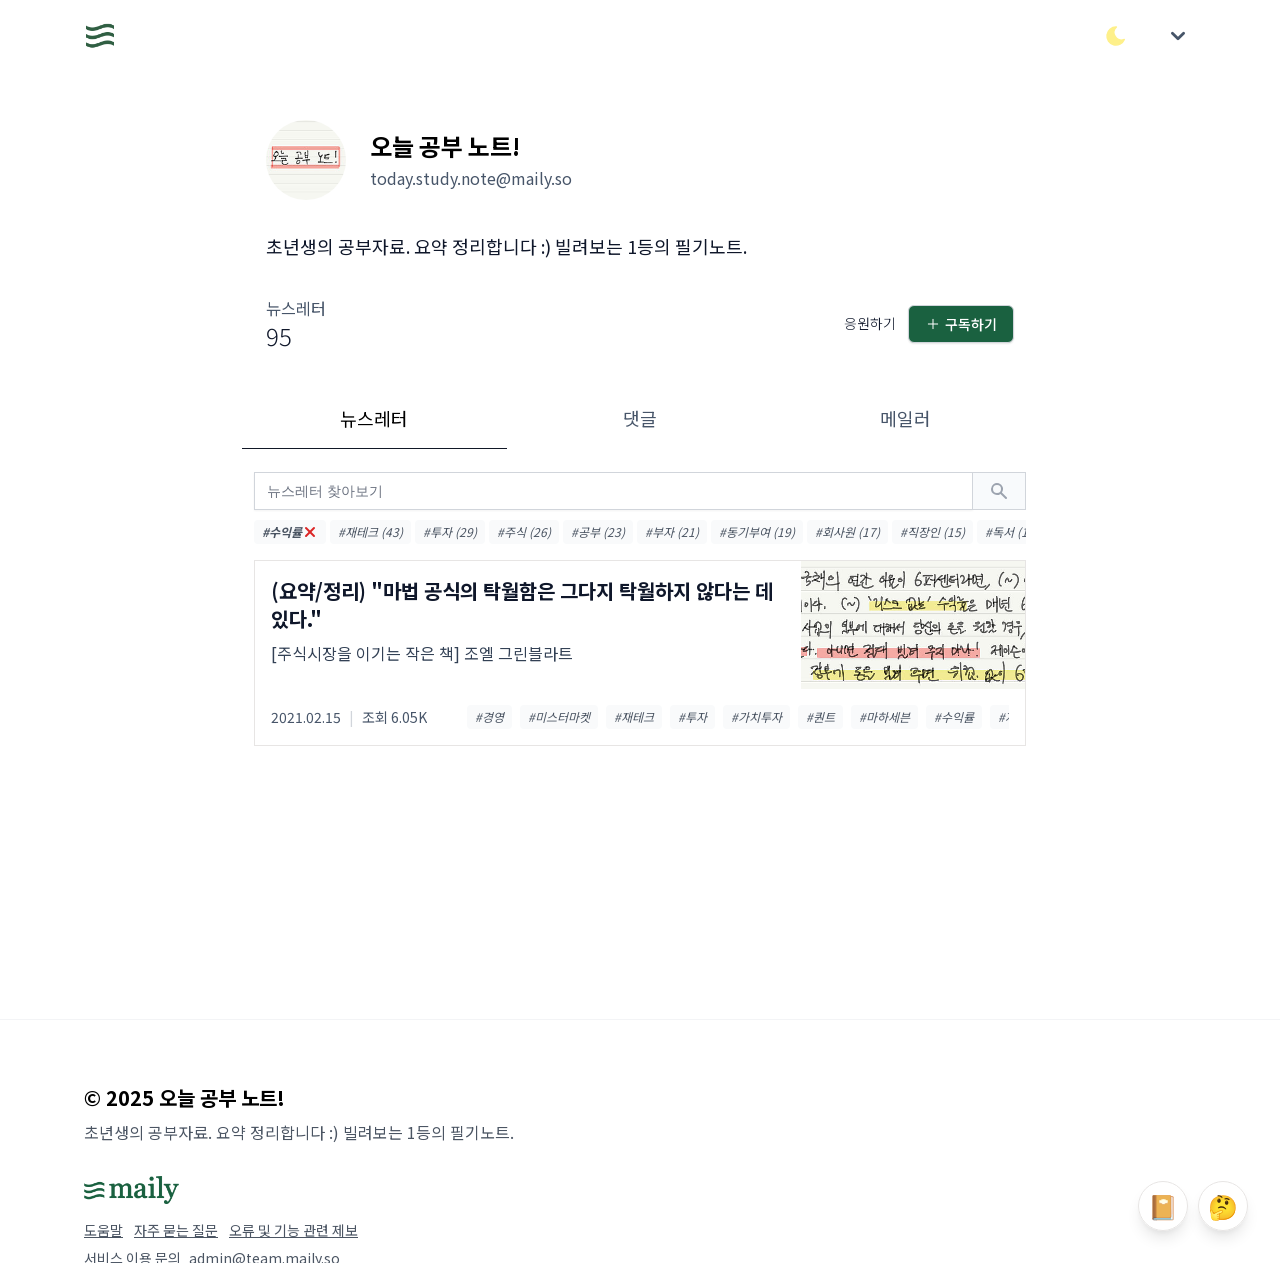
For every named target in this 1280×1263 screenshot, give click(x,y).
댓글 (640, 418)
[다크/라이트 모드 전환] (1116, 36)
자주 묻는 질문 (176, 1230)
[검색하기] (999, 491)
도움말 (103, 1230)
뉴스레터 (374, 418)
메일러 (905, 418)
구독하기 (961, 324)
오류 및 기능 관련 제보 (293, 1230)
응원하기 (870, 323)
